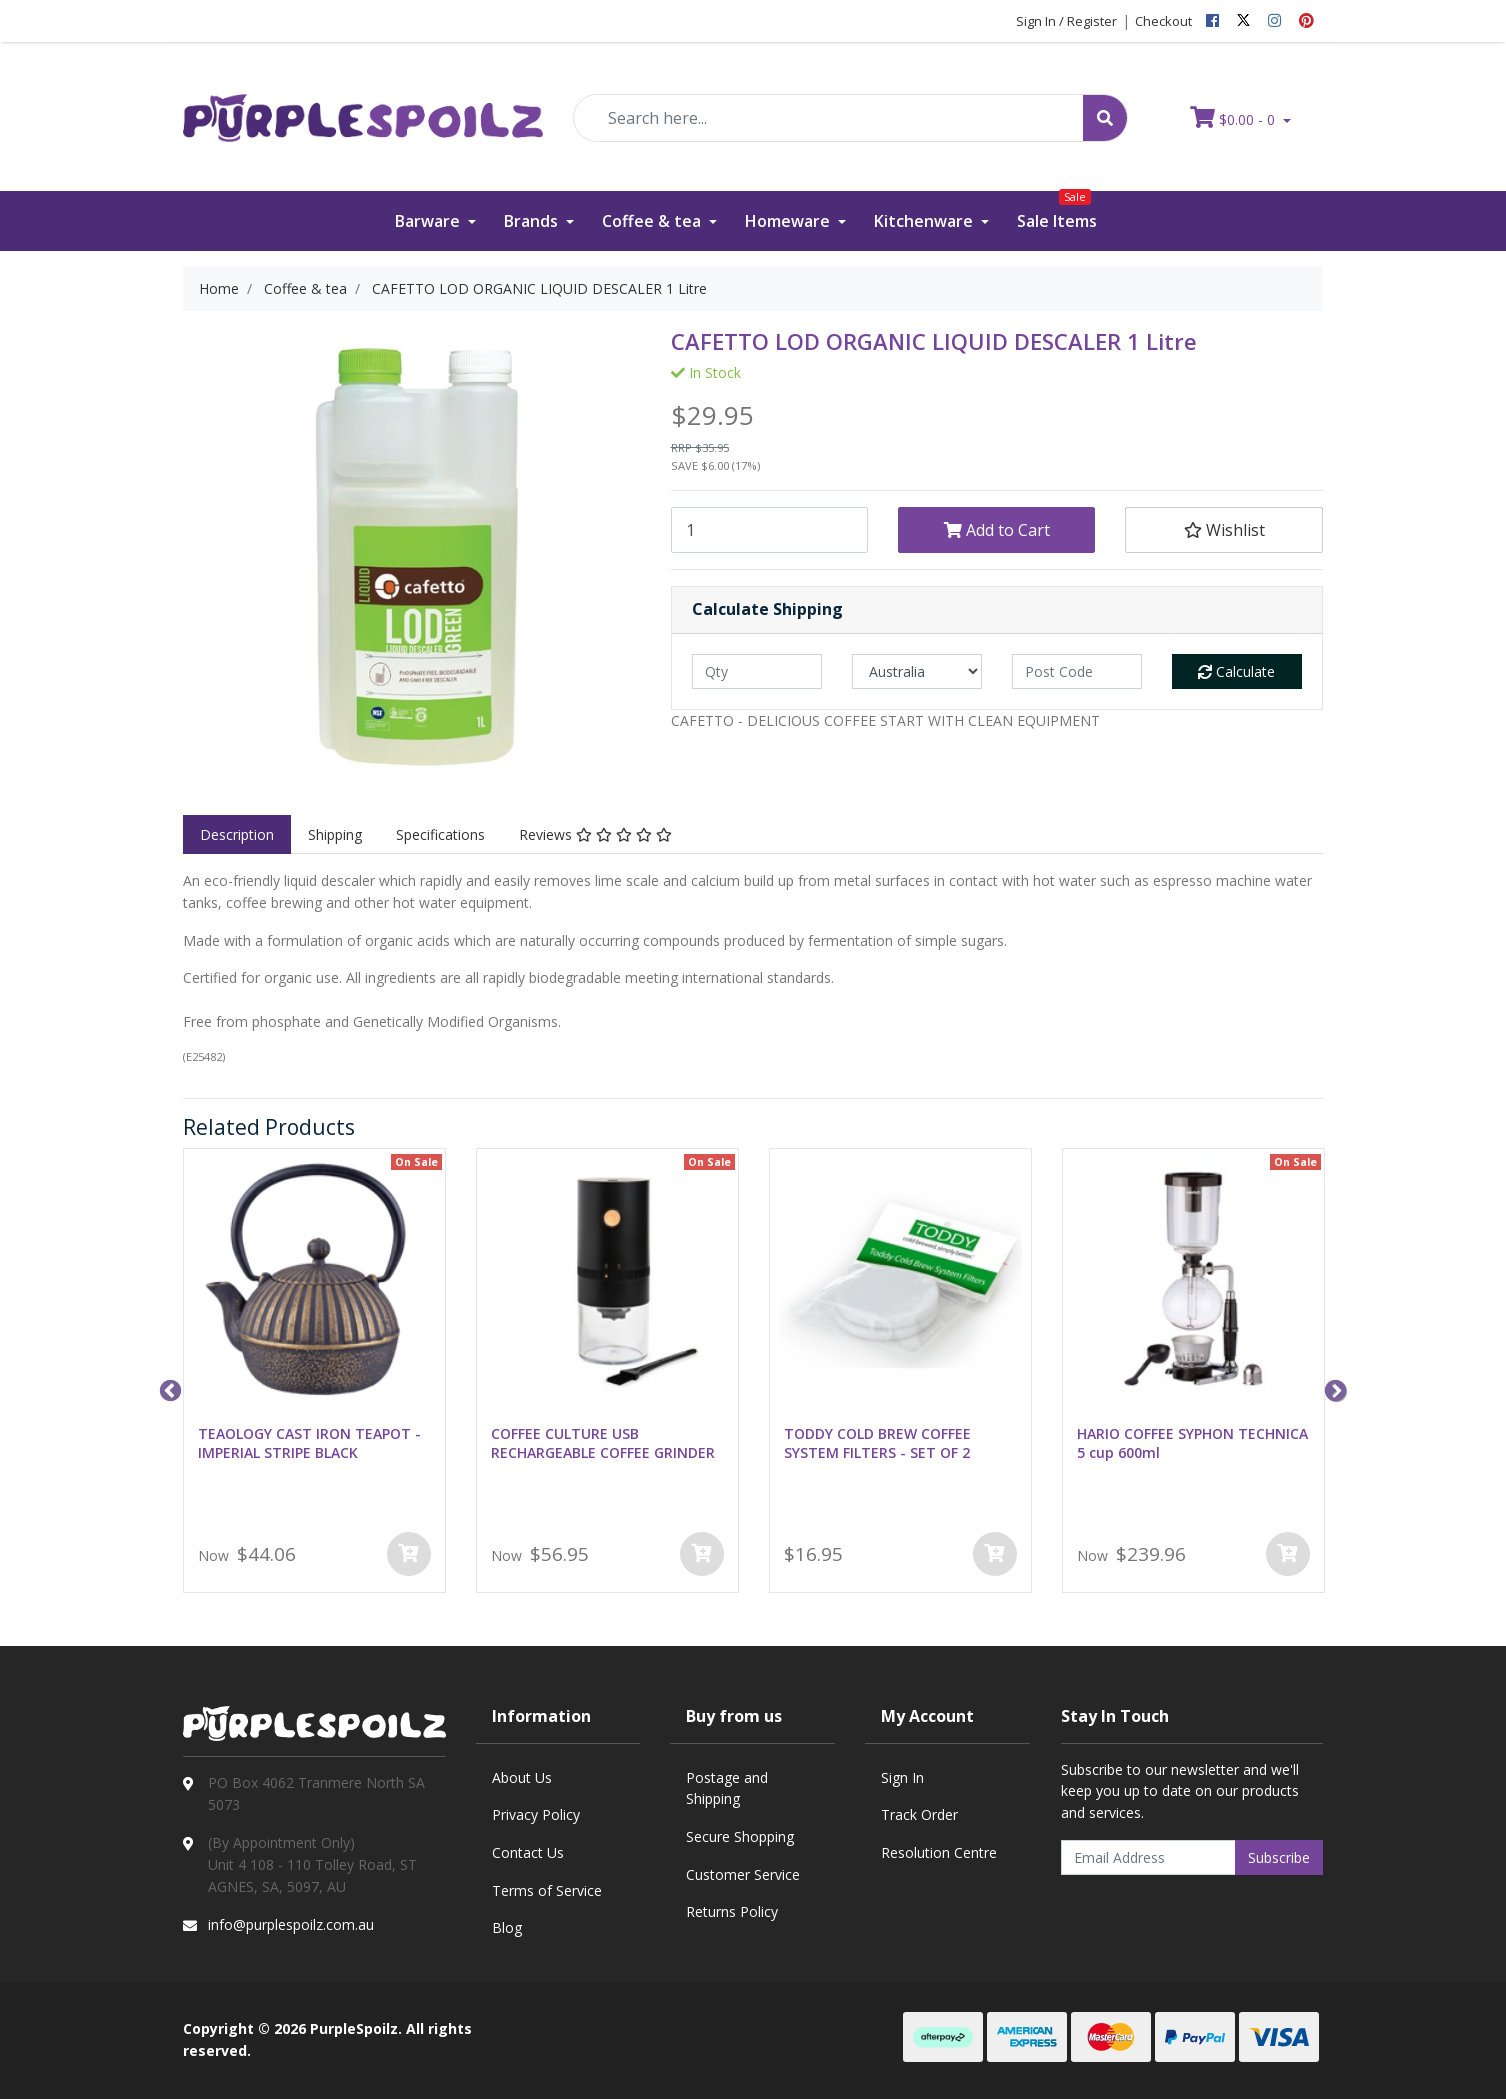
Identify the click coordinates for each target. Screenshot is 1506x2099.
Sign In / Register (1066, 21)
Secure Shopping (740, 1836)
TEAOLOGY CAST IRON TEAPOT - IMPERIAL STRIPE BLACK (309, 1443)
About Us (522, 1777)
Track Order (919, 1814)
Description (237, 834)
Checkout (1163, 21)
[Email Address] (1149, 1857)
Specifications (440, 834)
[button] (1223, 530)
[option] (314, 1374)
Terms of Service (547, 1890)
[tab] (237, 835)
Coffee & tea (653, 221)
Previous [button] (168, 1389)
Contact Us (528, 1852)
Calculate (1236, 671)
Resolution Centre (939, 1852)
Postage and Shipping (727, 1788)
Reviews (595, 834)
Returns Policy (732, 1911)
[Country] (917, 671)
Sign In (902, 1777)
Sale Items (1057, 211)
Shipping (335, 834)
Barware (429, 221)
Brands (533, 221)
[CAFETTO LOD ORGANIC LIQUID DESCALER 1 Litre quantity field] (769, 530)
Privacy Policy (536, 1814)
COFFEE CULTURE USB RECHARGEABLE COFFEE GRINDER (603, 1443)
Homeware (789, 221)
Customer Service (743, 1874)
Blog (507, 1927)
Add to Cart (997, 530)
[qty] (757, 671)
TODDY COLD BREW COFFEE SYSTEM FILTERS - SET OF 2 (877, 1443)
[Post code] (1077, 671)
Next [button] (1333, 1389)
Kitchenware (925, 221)
